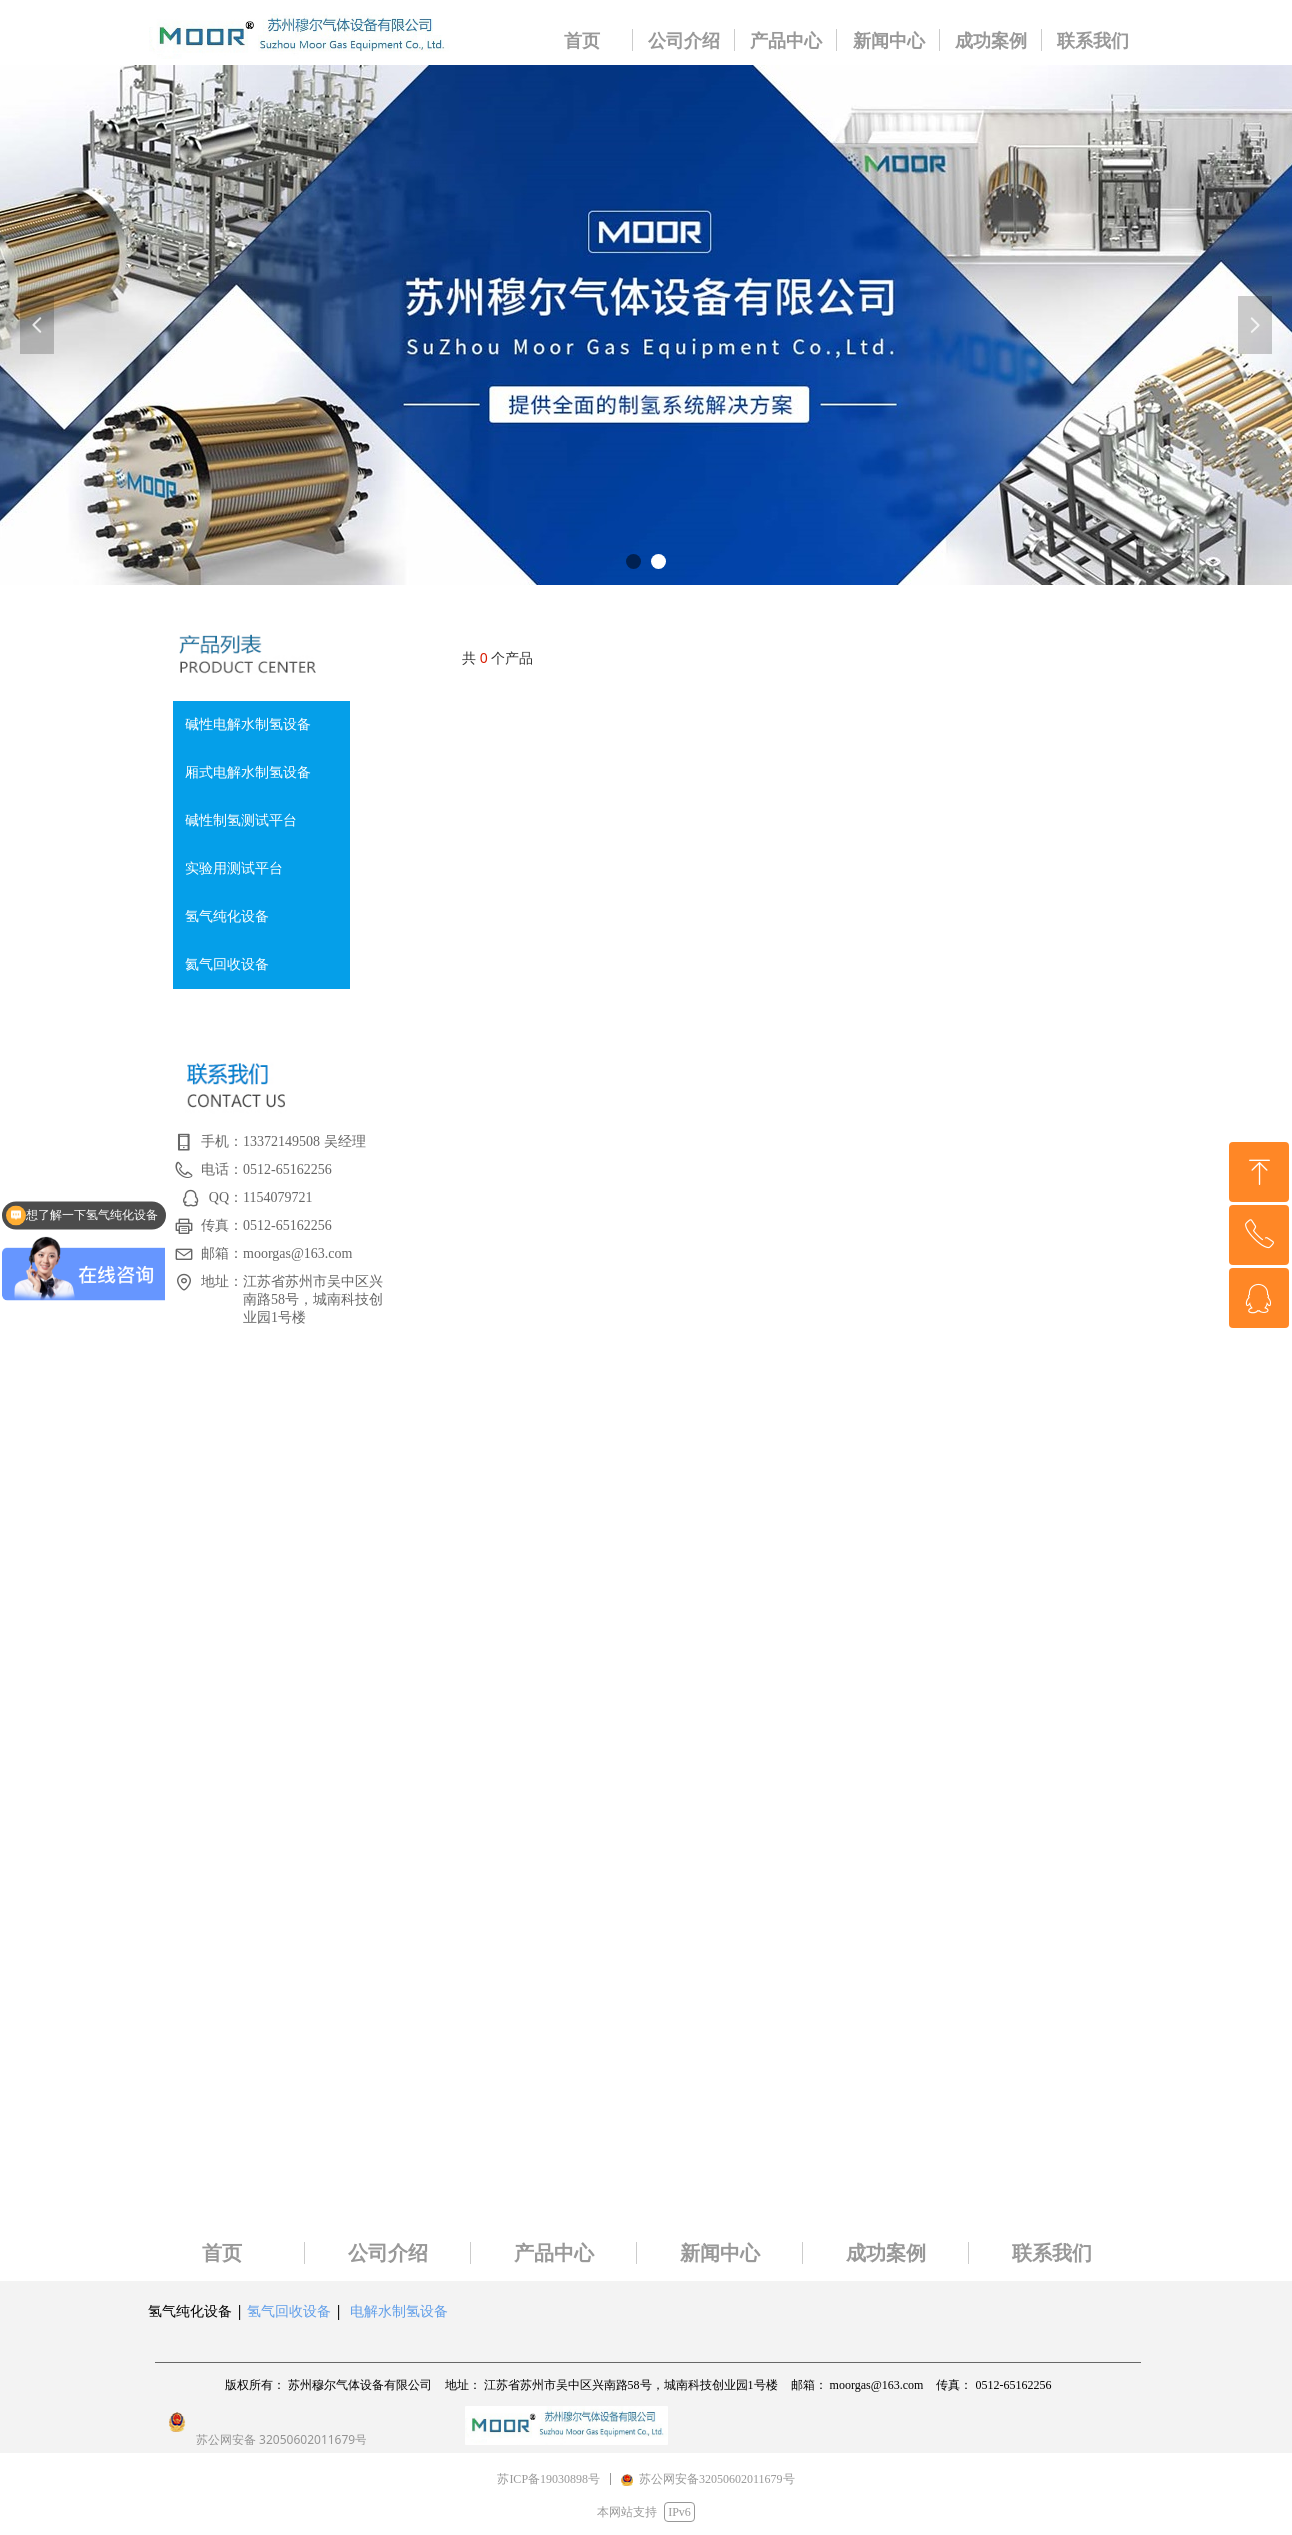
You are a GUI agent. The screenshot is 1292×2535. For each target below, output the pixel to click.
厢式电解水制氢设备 (248, 772)
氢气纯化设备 (227, 916)
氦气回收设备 (227, 964)
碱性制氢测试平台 (241, 820)
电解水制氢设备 (399, 2310)
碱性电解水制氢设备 (248, 724)
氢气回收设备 (289, 2310)
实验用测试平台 (234, 868)
